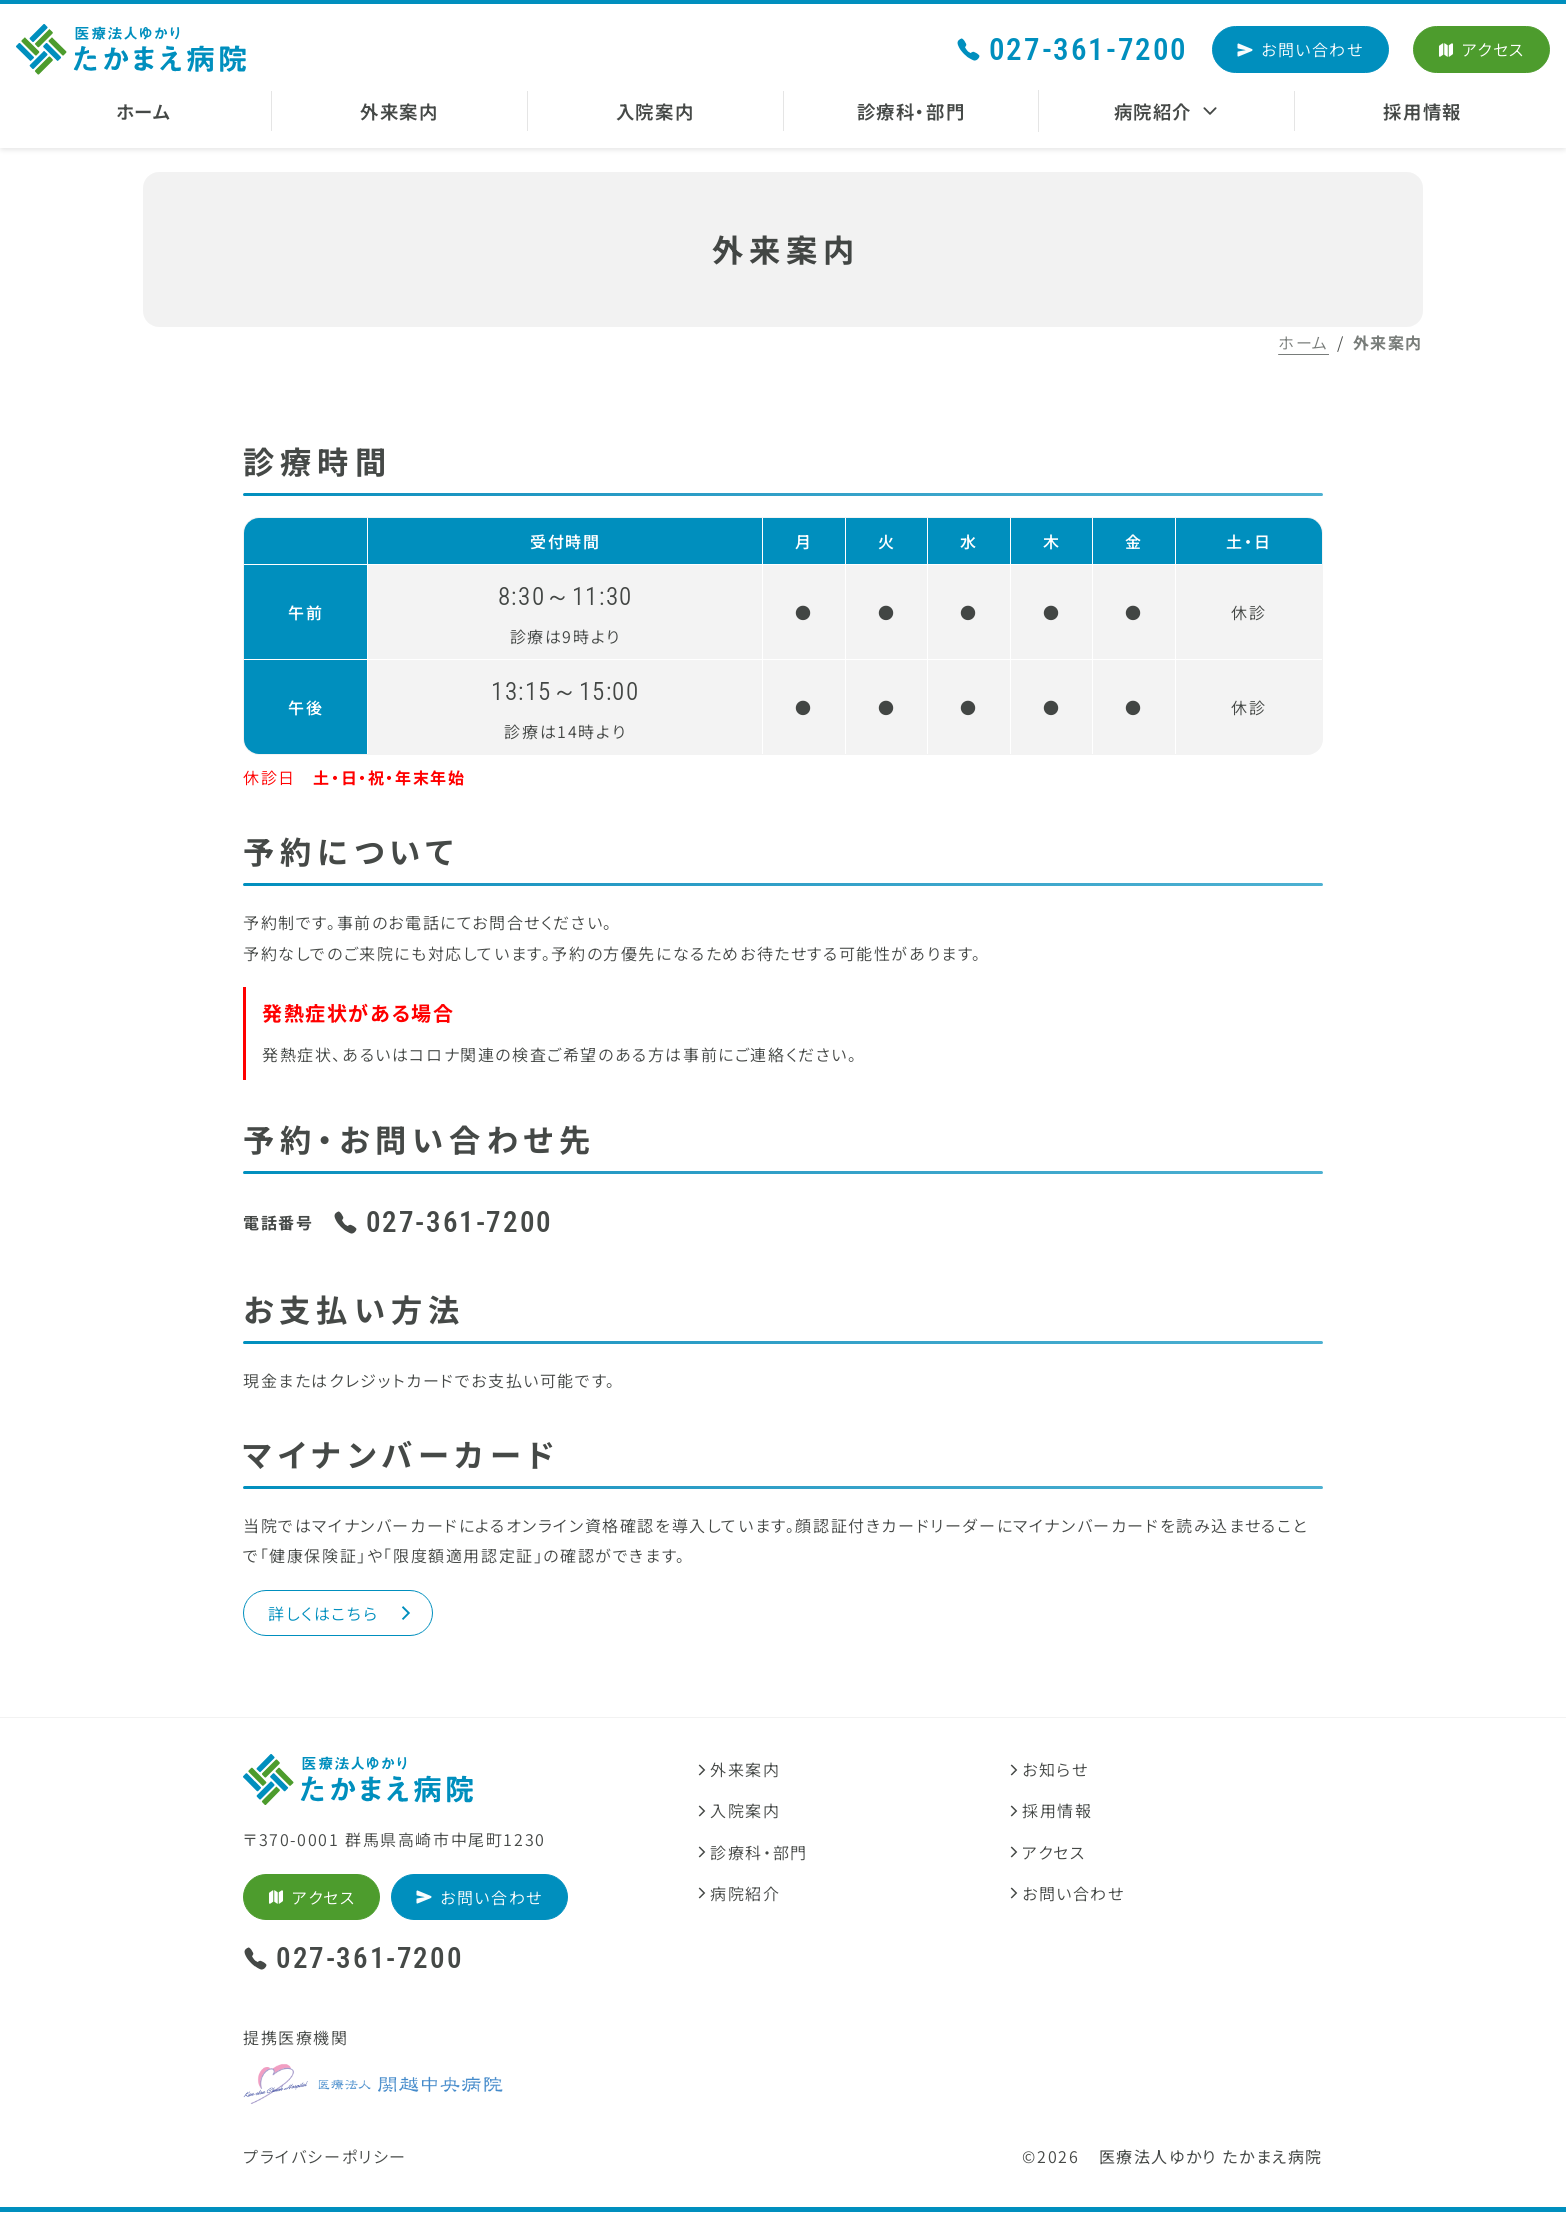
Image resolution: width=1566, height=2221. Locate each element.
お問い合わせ (1300, 49)
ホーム (1303, 342)
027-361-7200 (1072, 49)
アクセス (1481, 49)
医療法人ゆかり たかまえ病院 (1211, 2164)
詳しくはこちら (342, 1617)
